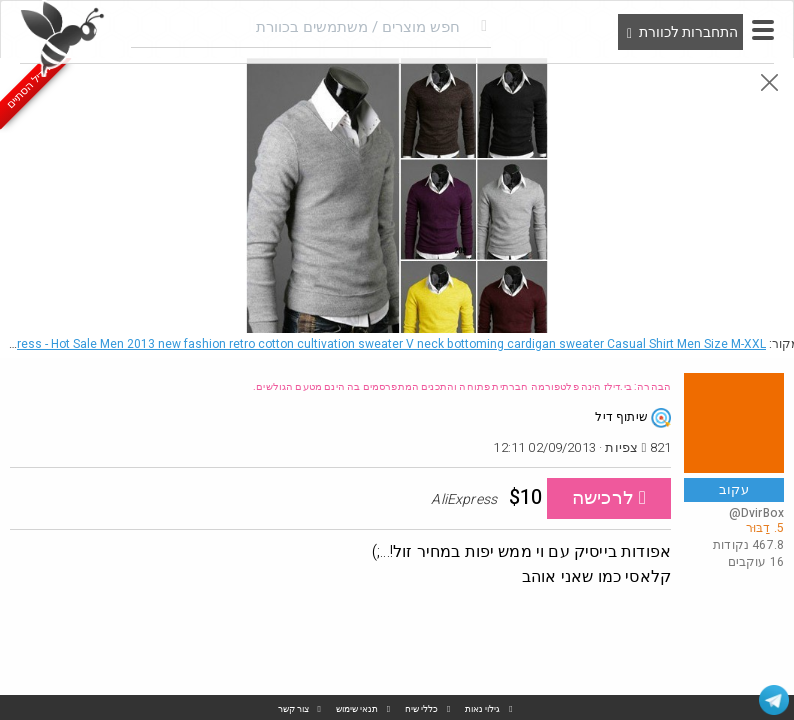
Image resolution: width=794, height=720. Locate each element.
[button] (763, 30)
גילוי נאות (482, 709)
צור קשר (293, 709)
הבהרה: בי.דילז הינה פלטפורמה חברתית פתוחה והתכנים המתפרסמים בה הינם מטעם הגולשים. (462, 387)
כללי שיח (421, 709)
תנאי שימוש (357, 709)
